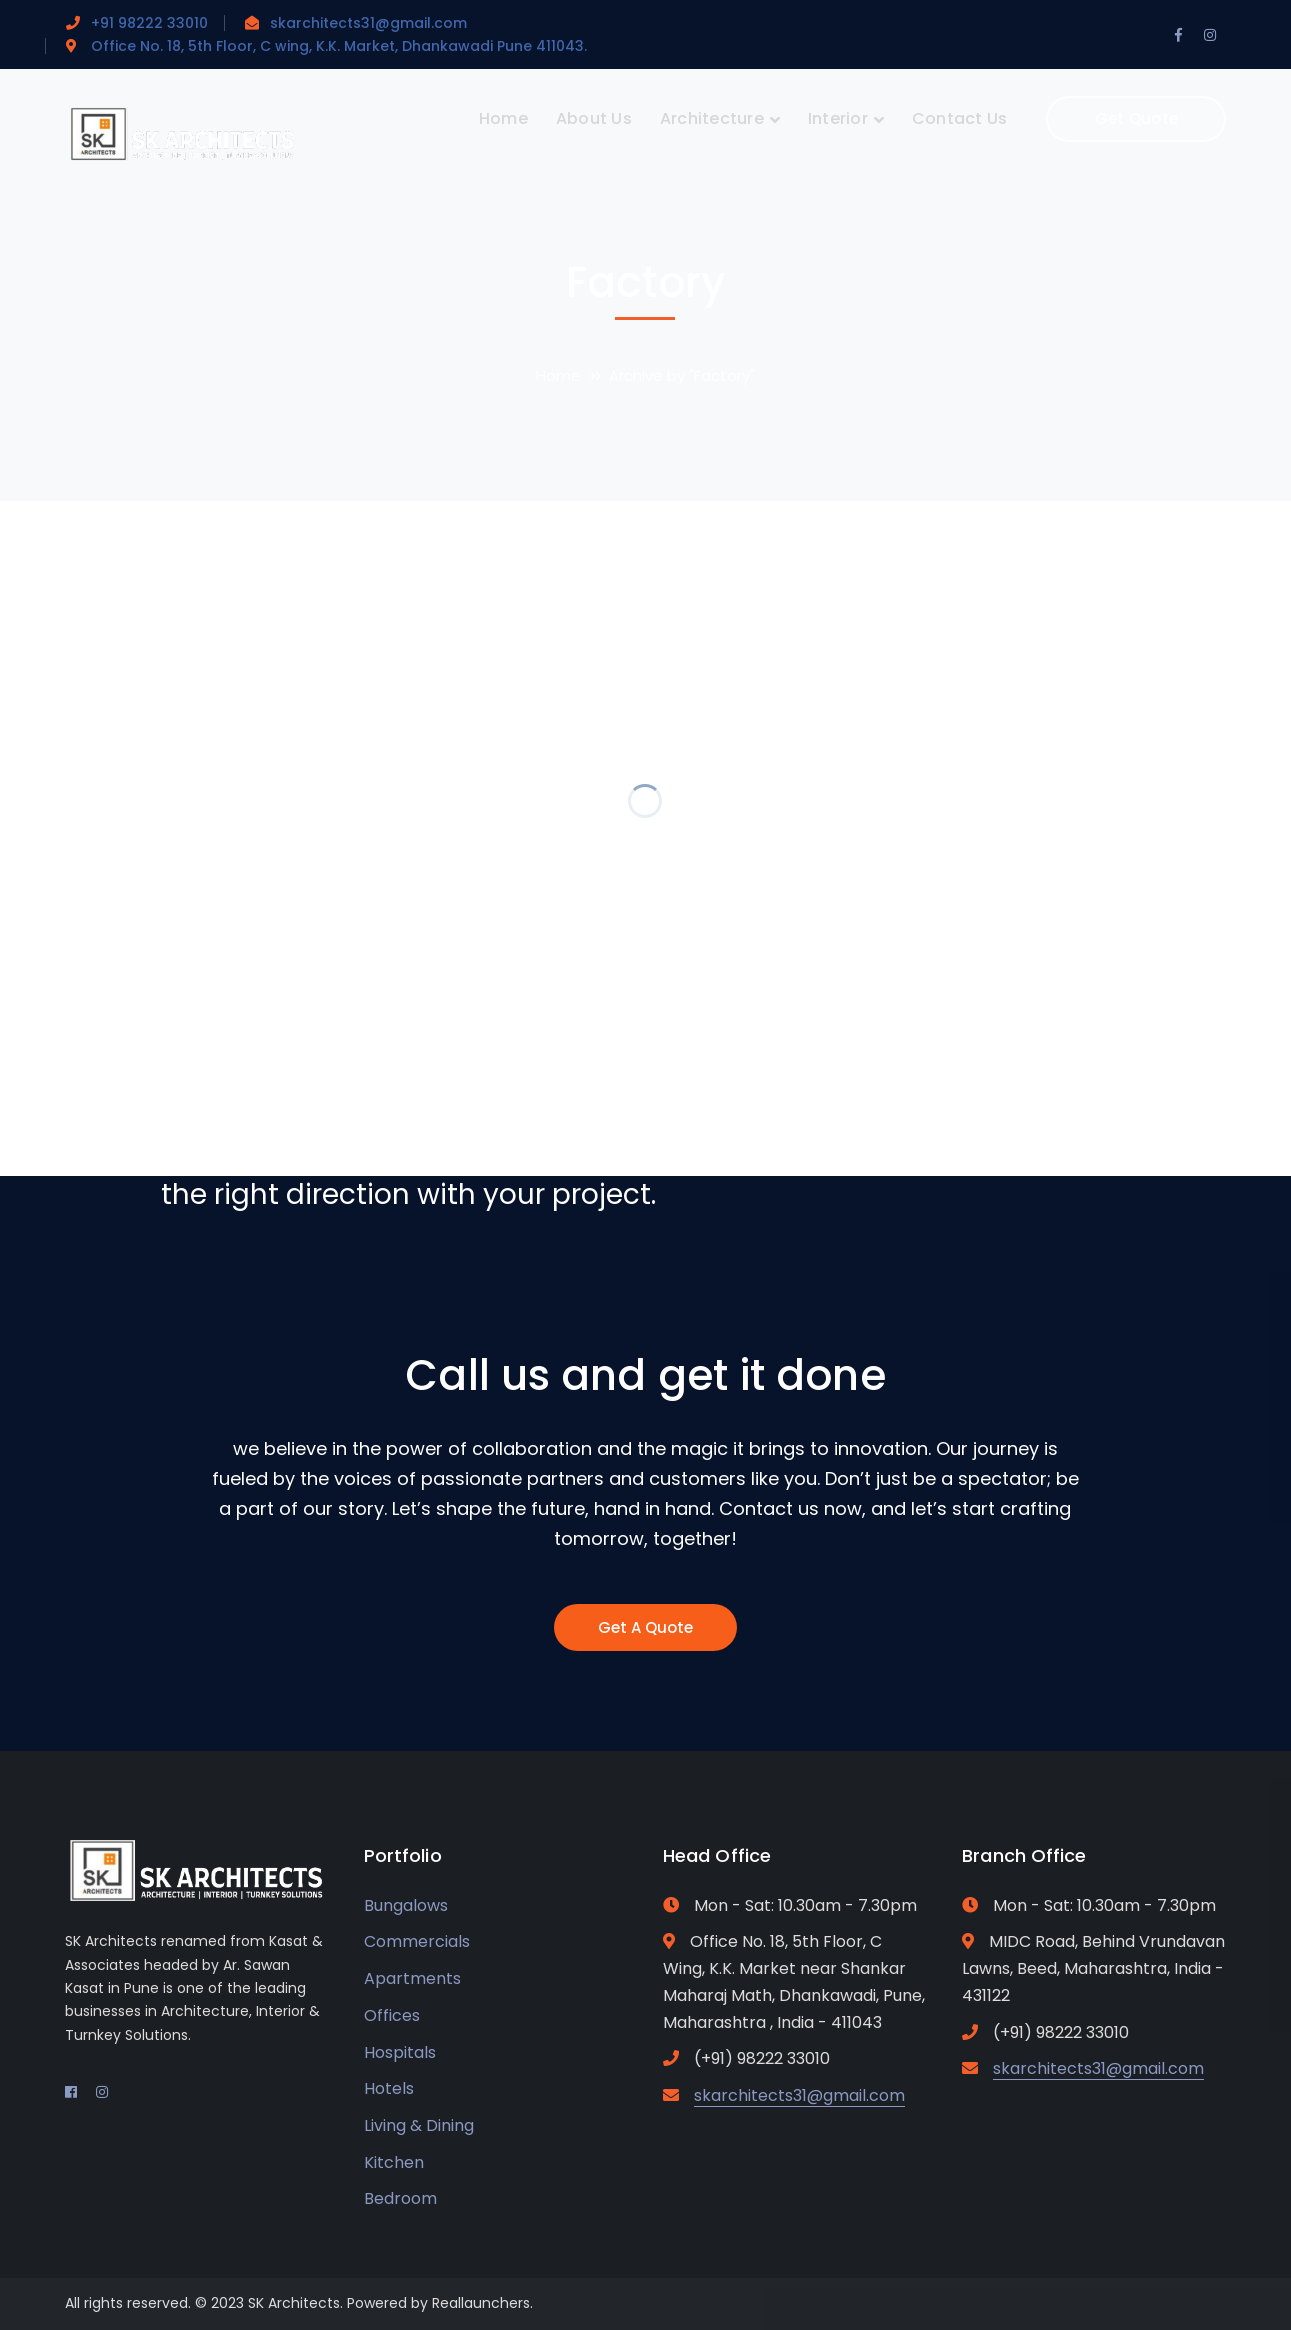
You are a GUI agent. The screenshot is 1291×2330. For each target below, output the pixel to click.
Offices (392, 2015)
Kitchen (394, 2162)
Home (558, 375)
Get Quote (1136, 118)
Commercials (417, 1941)
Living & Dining (419, 2125)
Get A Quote (645, 1627)
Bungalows (406, 1905)
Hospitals (400, 2052)
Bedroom (400, 2198)
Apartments (412, 1978)
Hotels (389, 2088)
